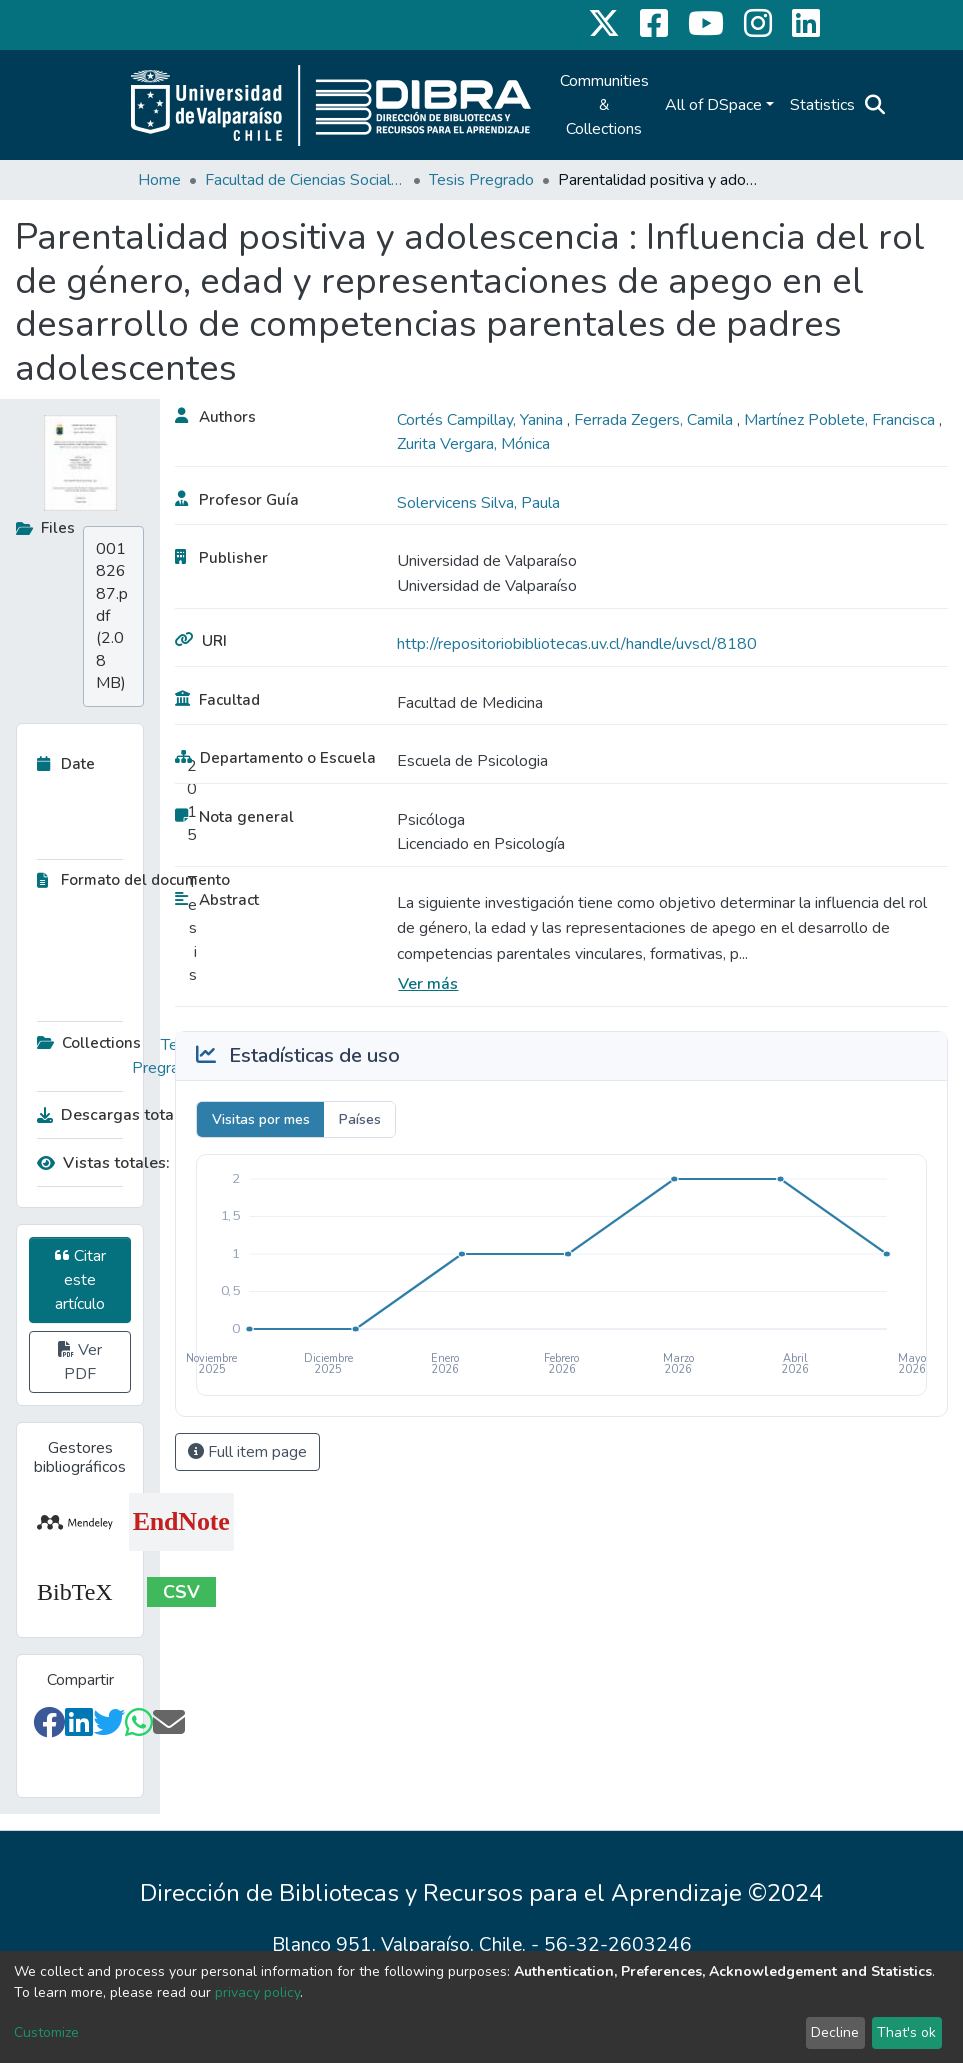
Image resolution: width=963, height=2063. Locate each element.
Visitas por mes (261, 1119)
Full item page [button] (247, 1452)
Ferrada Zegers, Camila (655, 420)
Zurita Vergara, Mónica (473, 444)
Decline (835, 2032)
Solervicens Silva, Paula (478, 503)
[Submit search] (875, 105)
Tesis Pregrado (481, 180)
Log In (915, 105)
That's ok (906, 2032)
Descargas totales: (112, 1115)
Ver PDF (80, 1362)
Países (360, 1119)
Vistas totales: (103, 1163)
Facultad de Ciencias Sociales (305, 180)
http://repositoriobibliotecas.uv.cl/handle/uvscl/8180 (577, 644)
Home (159, 180)
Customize (46, 2032)
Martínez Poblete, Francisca (841, 420)
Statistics (822, 105)
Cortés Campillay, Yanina (482, 420)
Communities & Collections (604, 105)
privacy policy (257, 1992)
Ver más (428, 984)
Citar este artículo (80, 1280)
